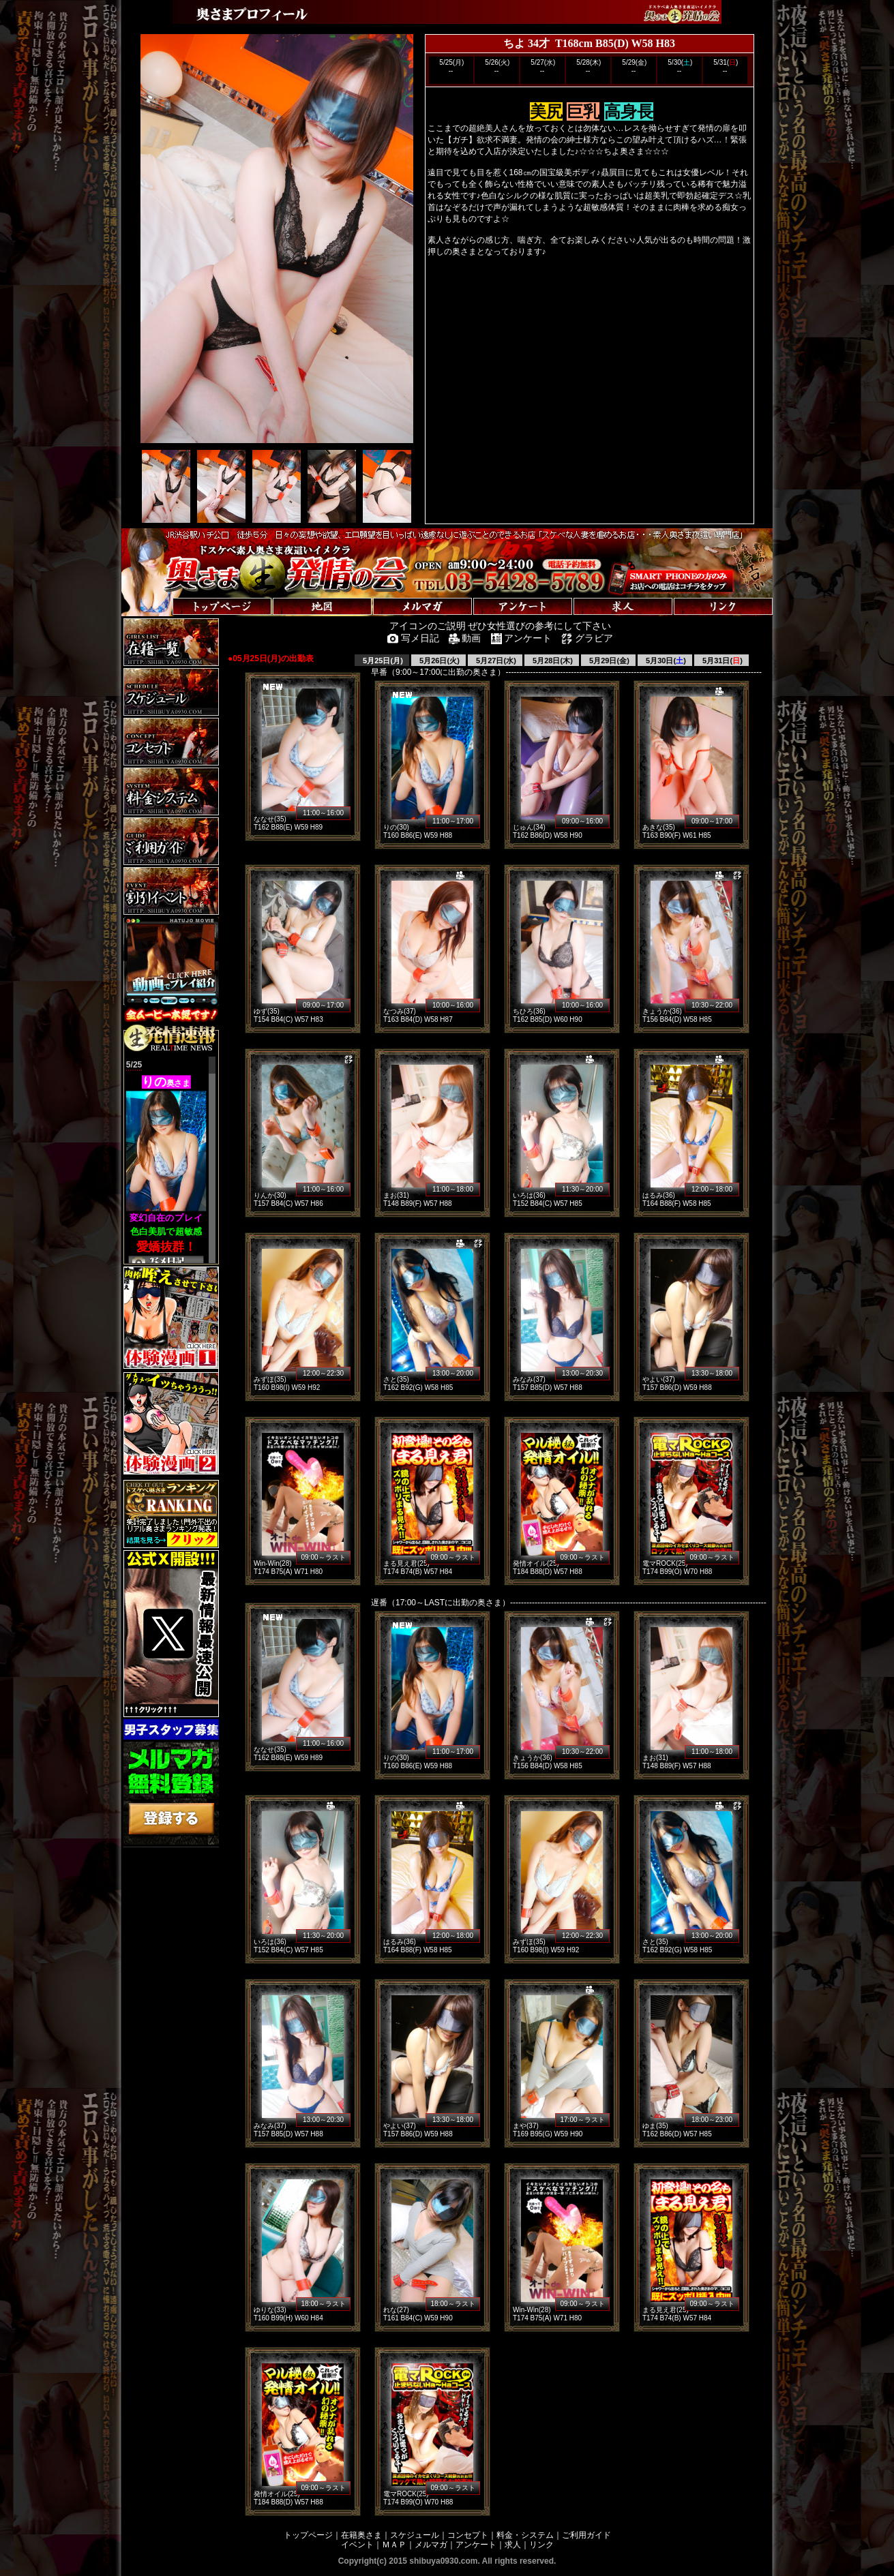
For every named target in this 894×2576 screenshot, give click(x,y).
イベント (357, 2544)
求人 (513, 2544)
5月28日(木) (552, 660)
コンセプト (467, 2535)
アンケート (476, 2544)
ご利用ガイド (586, 2535)
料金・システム (525, 2535)
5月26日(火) (438, 660)
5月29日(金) (608, 660)
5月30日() (665, 660)
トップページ (308, 2535)
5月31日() (721, 660)
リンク (541, 2544)
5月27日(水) (495, 660)
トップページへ (163, 592)
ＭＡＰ (394, 2544)
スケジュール (414, 2535)
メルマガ (431, 2544)
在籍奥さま (361, 2535)
